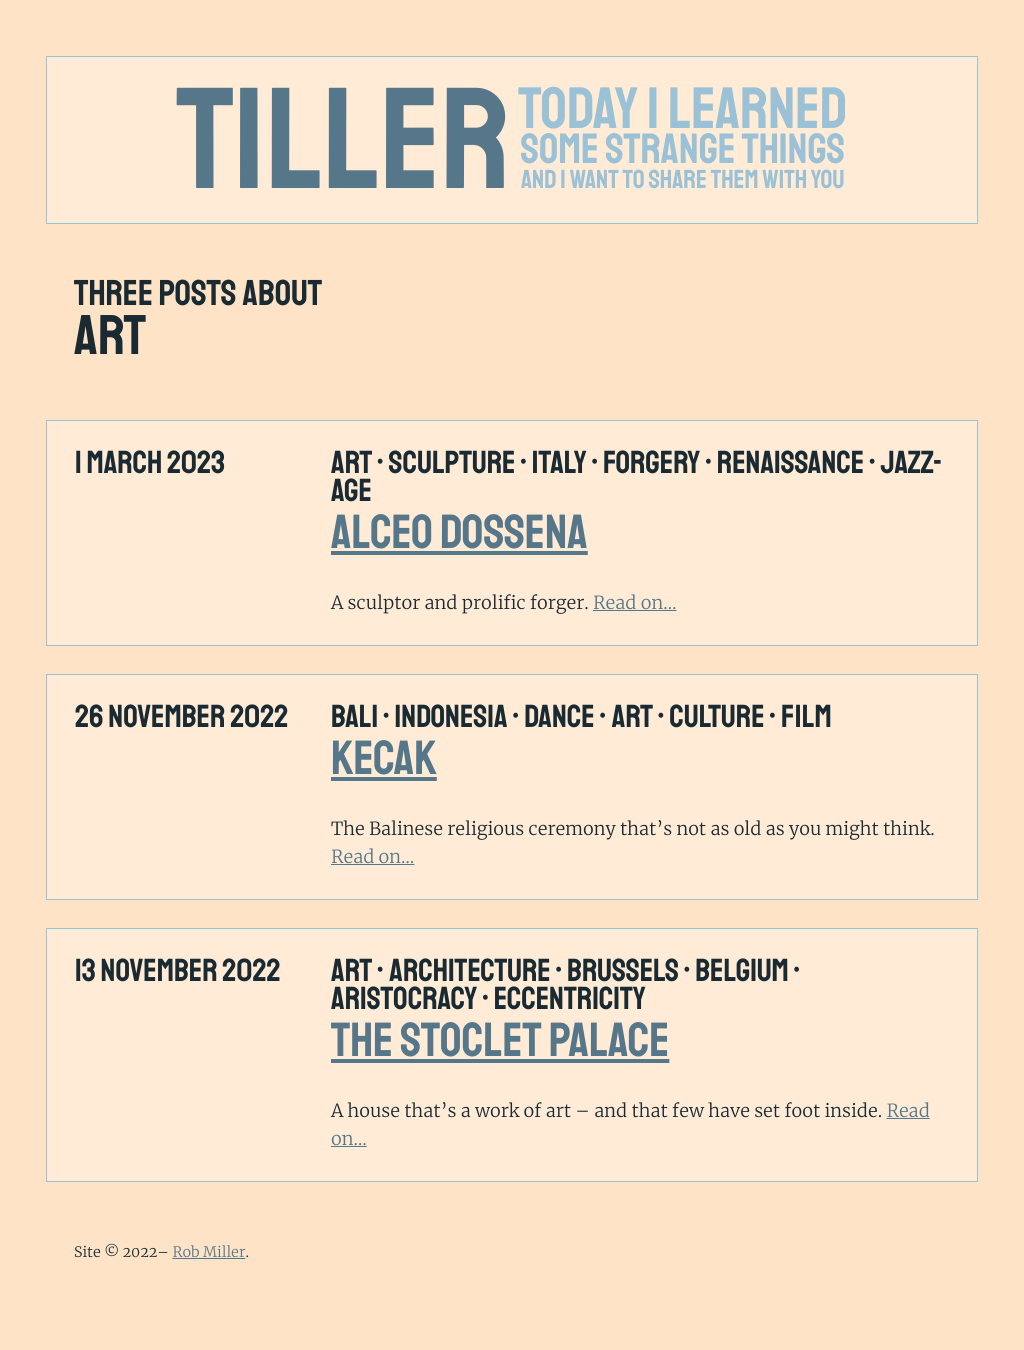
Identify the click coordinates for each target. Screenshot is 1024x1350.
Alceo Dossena (459, 533)
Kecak (384, 759)
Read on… (634, 602)
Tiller (344, 142)
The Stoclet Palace (500, 1041)
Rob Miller (208, 1252)
